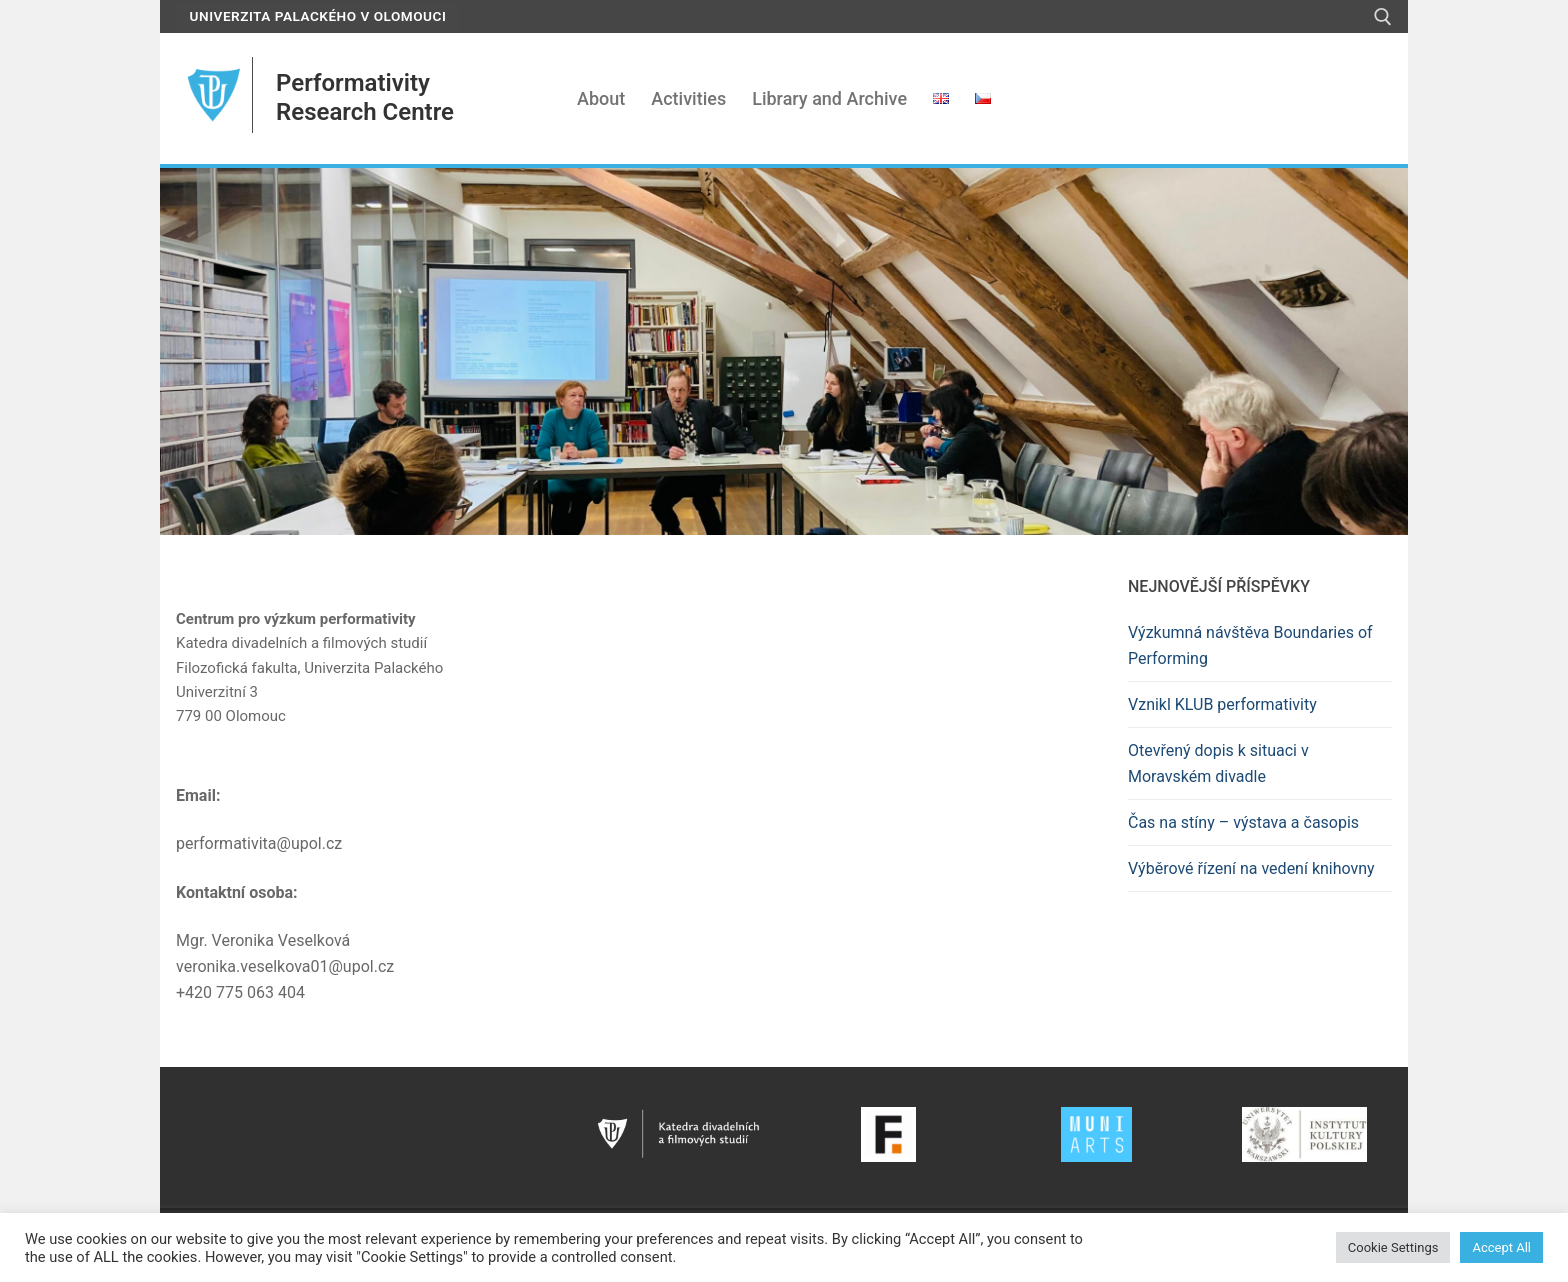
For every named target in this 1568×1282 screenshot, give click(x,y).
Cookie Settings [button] (1393, 1247)
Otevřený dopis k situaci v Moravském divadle (1218, 763)
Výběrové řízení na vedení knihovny (1251, 868)
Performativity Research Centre (365, 97)
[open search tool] (1383, 17)
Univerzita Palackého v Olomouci (318, 16)
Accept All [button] (1501, 1247)
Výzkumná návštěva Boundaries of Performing (1250, 645)
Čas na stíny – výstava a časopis (1243, 822)
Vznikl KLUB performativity (1222, 704)
